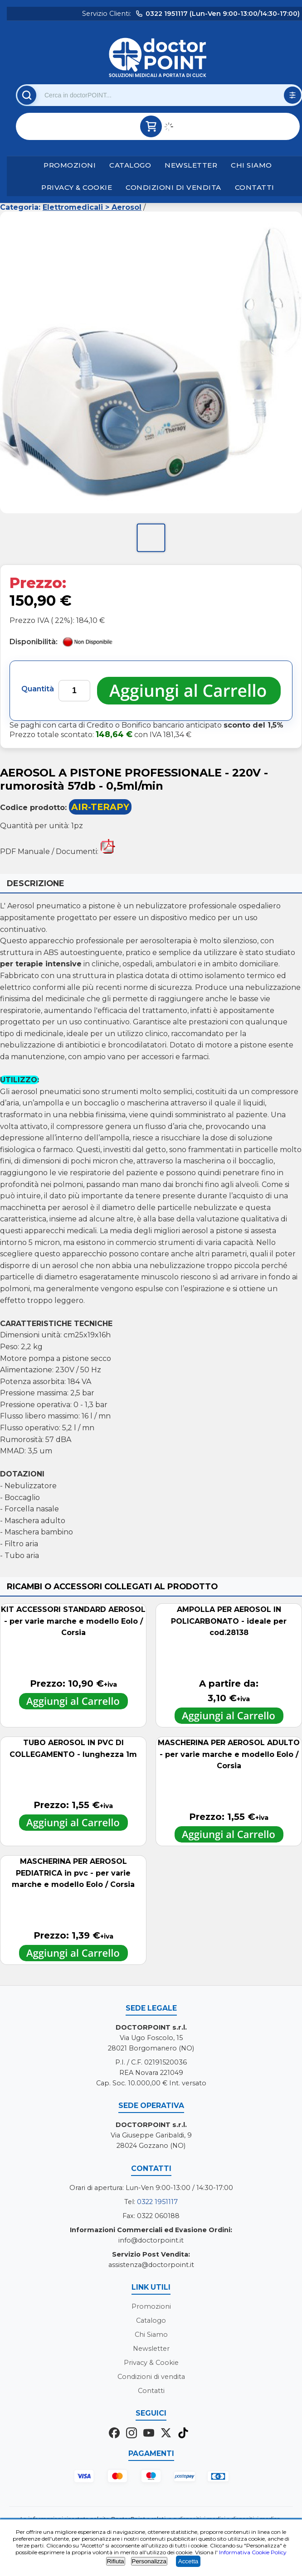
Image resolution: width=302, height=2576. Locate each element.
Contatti (254, 187)
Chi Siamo (251, 165)
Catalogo (130, 165)
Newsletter (191, 165)
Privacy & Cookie (76, 187)
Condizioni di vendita (173, 187)
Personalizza (149, 2561)
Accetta (188, 2561)
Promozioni (70, 165)
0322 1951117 (157, 2202)
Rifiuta (115, 2561)
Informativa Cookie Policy (253, 2552)
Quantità (37, 689)
